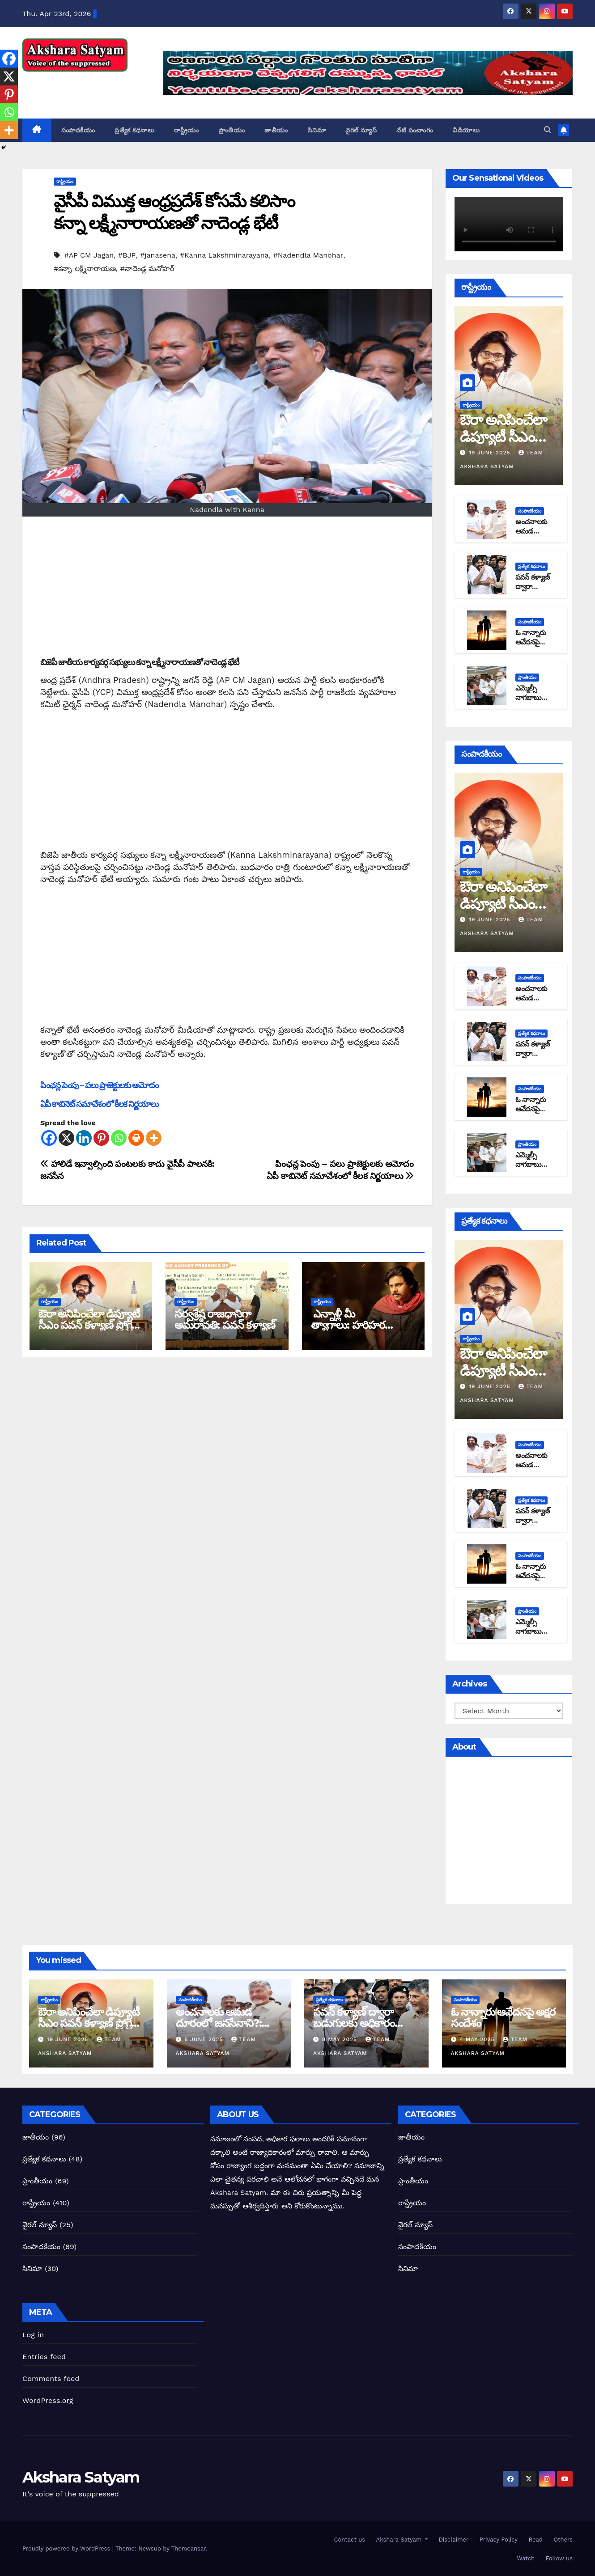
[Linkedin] (84, 1138)
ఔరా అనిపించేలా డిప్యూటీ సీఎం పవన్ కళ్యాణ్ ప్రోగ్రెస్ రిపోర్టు (89, 1325)
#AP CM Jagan (89, 255)
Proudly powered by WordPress (67, 2548)
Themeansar (188, 2548)
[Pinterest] (101, 1138)
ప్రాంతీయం (232, 130)
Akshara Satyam (80, 81)
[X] (66, 1138)
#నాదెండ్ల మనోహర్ (147, 268)
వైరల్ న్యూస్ (361, 130)
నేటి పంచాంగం (414, 130)
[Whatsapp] (119, 1138)
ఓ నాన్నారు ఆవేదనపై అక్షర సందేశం (532, 642)
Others (562, 2539)
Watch (525, 2558)
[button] (547, 130)
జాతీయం (276, 130)
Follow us (558, 2558)
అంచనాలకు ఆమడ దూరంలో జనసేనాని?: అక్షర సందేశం (219, 2023)
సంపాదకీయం (78, 130)
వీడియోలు (466, 130)
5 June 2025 (204, 2039)
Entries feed (44, 2356)
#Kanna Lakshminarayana (224, 255)
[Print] (136, 1138)
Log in (33, 2334)
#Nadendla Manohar (308, 255)
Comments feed (51, 2378)
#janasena (157, 255)
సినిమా (317, 130)
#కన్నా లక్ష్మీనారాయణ (85, 268)
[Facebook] (49, 1138)
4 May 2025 (478, 2039)
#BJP (127, 255)
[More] (154, 1138)
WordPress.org (47, 2400)
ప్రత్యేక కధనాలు (134, 130)
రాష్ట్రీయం (186, 130)
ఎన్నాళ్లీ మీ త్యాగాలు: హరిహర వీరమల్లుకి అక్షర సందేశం (357, 1325)
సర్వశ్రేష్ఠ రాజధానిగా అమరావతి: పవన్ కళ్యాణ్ (224, 1319)
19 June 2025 (490, 452)
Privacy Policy (497, 2539)
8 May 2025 (340, 2039)
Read (535, 2539)
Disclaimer (452, 2539)
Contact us (348, 2539)
